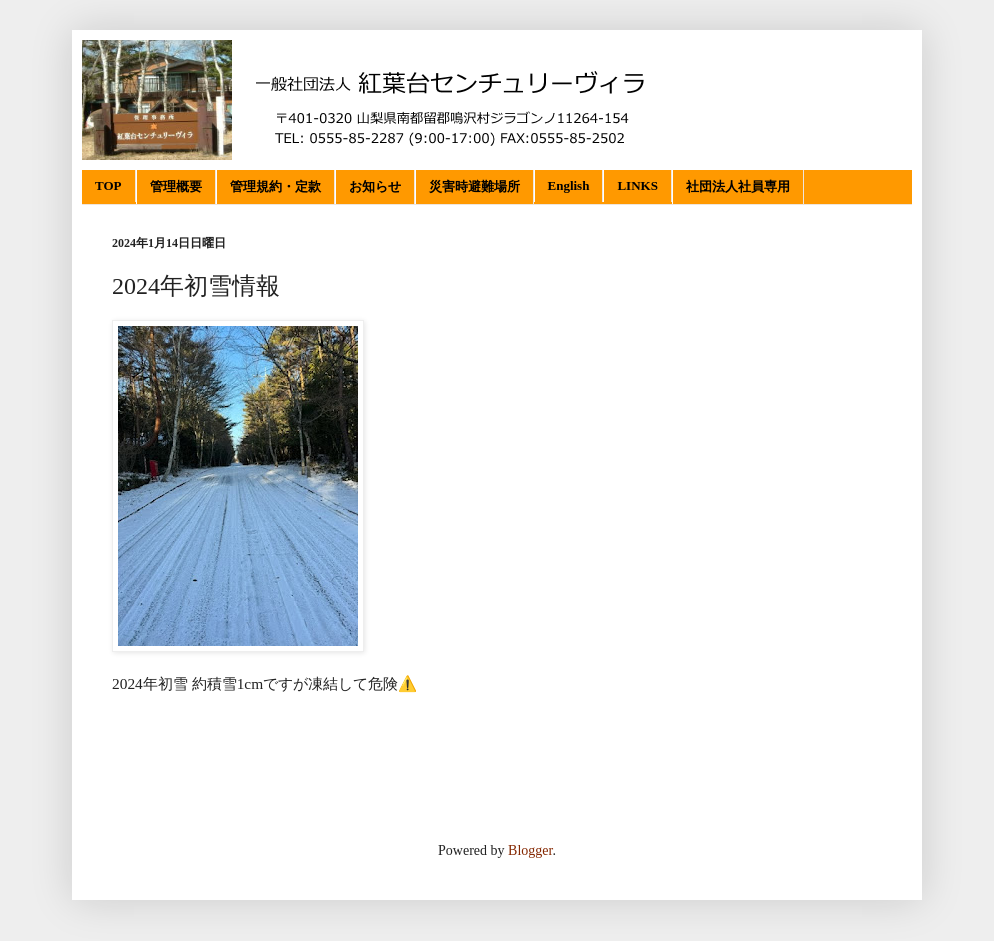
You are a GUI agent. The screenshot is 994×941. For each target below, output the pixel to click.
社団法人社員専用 (738, 186)
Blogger (530, 850)
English (569, 185)
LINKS (637, 185)
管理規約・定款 (275, 186)
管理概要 (176, 186)
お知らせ (375, 186)
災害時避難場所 (474, 186)
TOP (108, 185)
